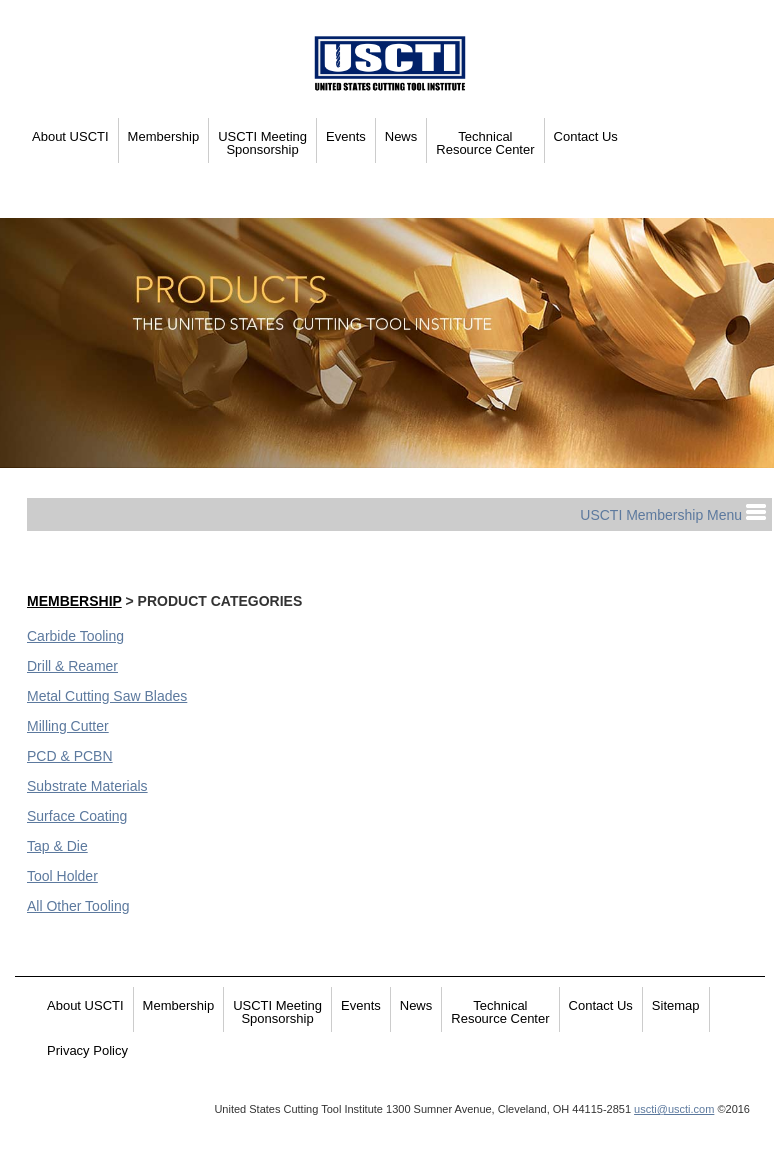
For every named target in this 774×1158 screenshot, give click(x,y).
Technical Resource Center (485, 143)
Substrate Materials (87, 786)
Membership (164, 136)
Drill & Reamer (72, 666)
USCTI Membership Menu (673, 515)
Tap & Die (57, 846)
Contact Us (586, 136)
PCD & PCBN (70, 756)
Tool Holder (62, 876)
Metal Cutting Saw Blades (107, 696)
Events (346, 136)
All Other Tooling (78, 906)
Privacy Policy (87, 1050)
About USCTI (70, 136)
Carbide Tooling (75, 636)
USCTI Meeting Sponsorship (262, 143)
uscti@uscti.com (674, 1109)
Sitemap (676, 1005)
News (401, 136)
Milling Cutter (68, 726)
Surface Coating (77, 816)
